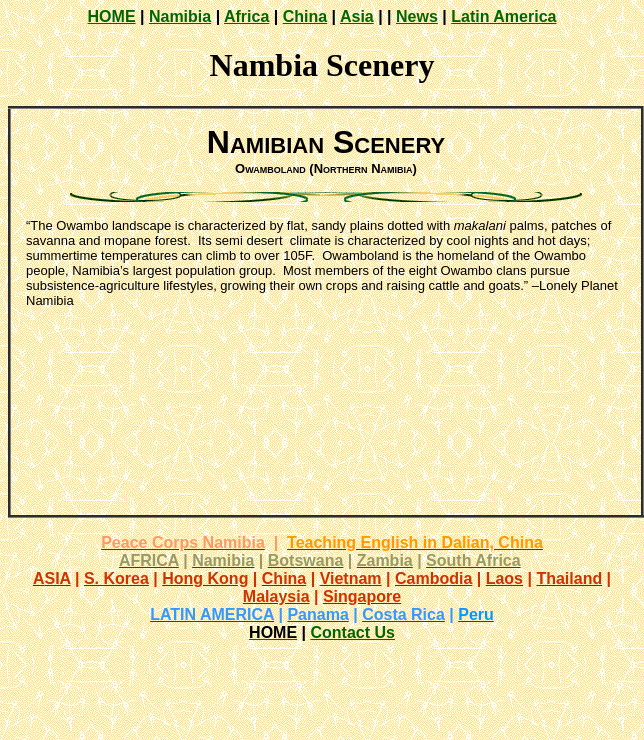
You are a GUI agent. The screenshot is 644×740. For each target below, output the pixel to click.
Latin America (503, 16)
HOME (112, 16)
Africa (246, 16)
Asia (357, 16)
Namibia (180, 16)
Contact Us (352, 632)
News (417, 16)
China (305, 16)
